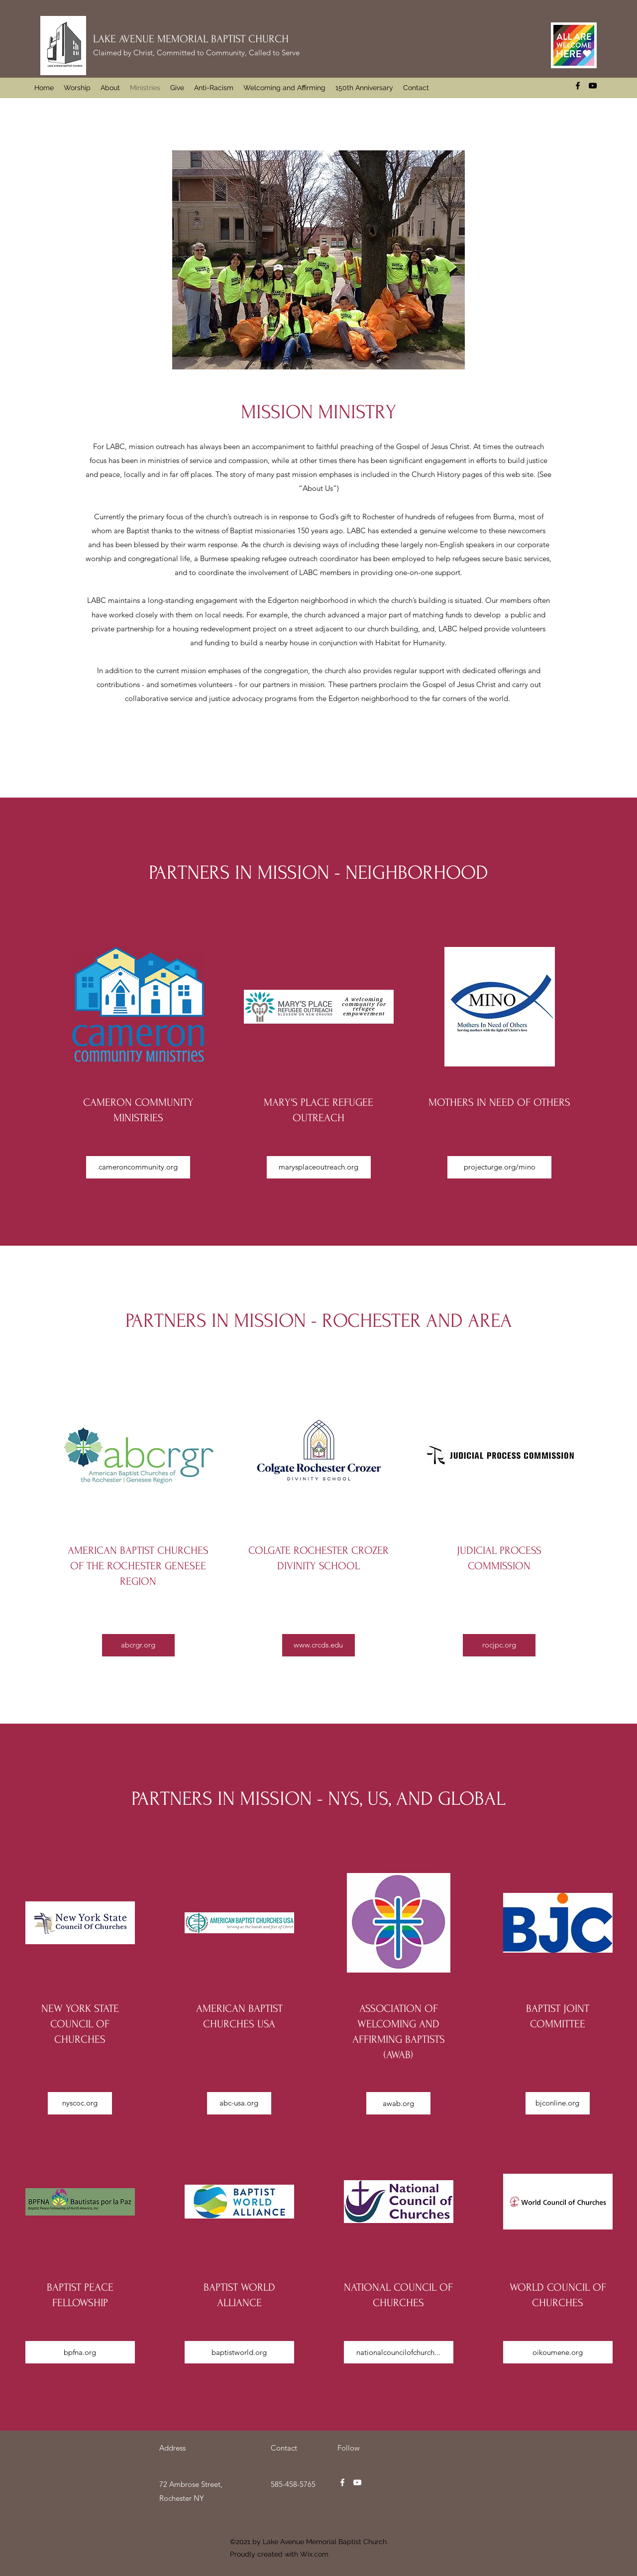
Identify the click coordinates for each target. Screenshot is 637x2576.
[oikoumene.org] (558, 2352)
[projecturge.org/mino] (499, 1167)
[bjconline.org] (558, 2103)
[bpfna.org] (80, 2352)
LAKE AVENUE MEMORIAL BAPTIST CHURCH (191, 39)
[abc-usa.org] (239, 2103)
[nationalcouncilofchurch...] (398, 2352)
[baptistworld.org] (239, 2352)
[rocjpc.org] (499, 1645)
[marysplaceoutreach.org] (319, 1167)
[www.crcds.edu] (318, 1645)
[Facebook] (578, 86)
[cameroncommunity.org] (138, 1167)
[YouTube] (593, 86)
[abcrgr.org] (138, 1645)
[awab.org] (398, 2103)
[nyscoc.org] (80, 2103)
